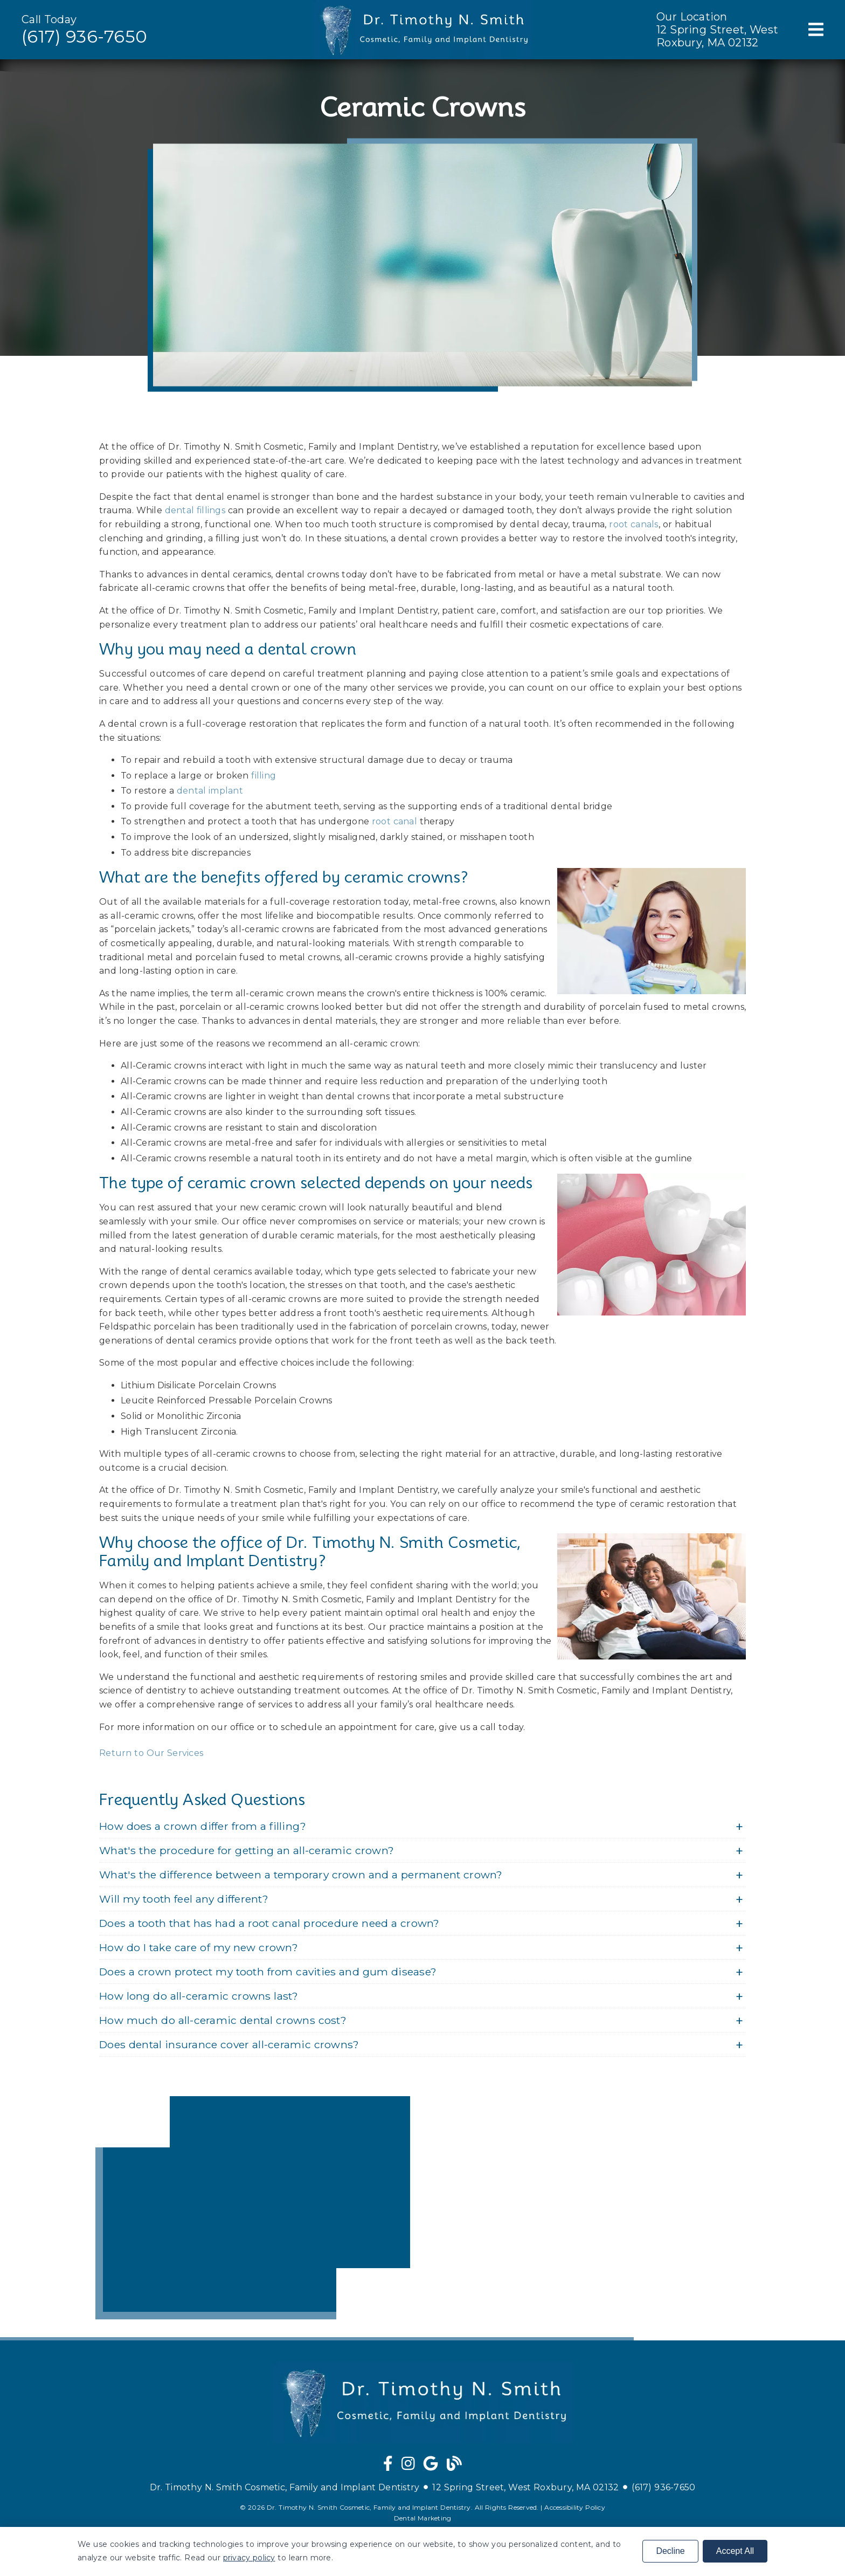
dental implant (210, 791)
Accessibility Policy (574, 2507)
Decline (670, 2551)
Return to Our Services (151, 1753)
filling (263, 775)
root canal (394, 821)
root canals (633, 524)
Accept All (735, 2551)
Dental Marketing (423, 2518)
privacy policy (249, 2558)
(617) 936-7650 (84, 36)
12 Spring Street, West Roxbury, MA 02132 (717, 36)
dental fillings (195, 510)
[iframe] (252, 2208)
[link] (388, 2466)
